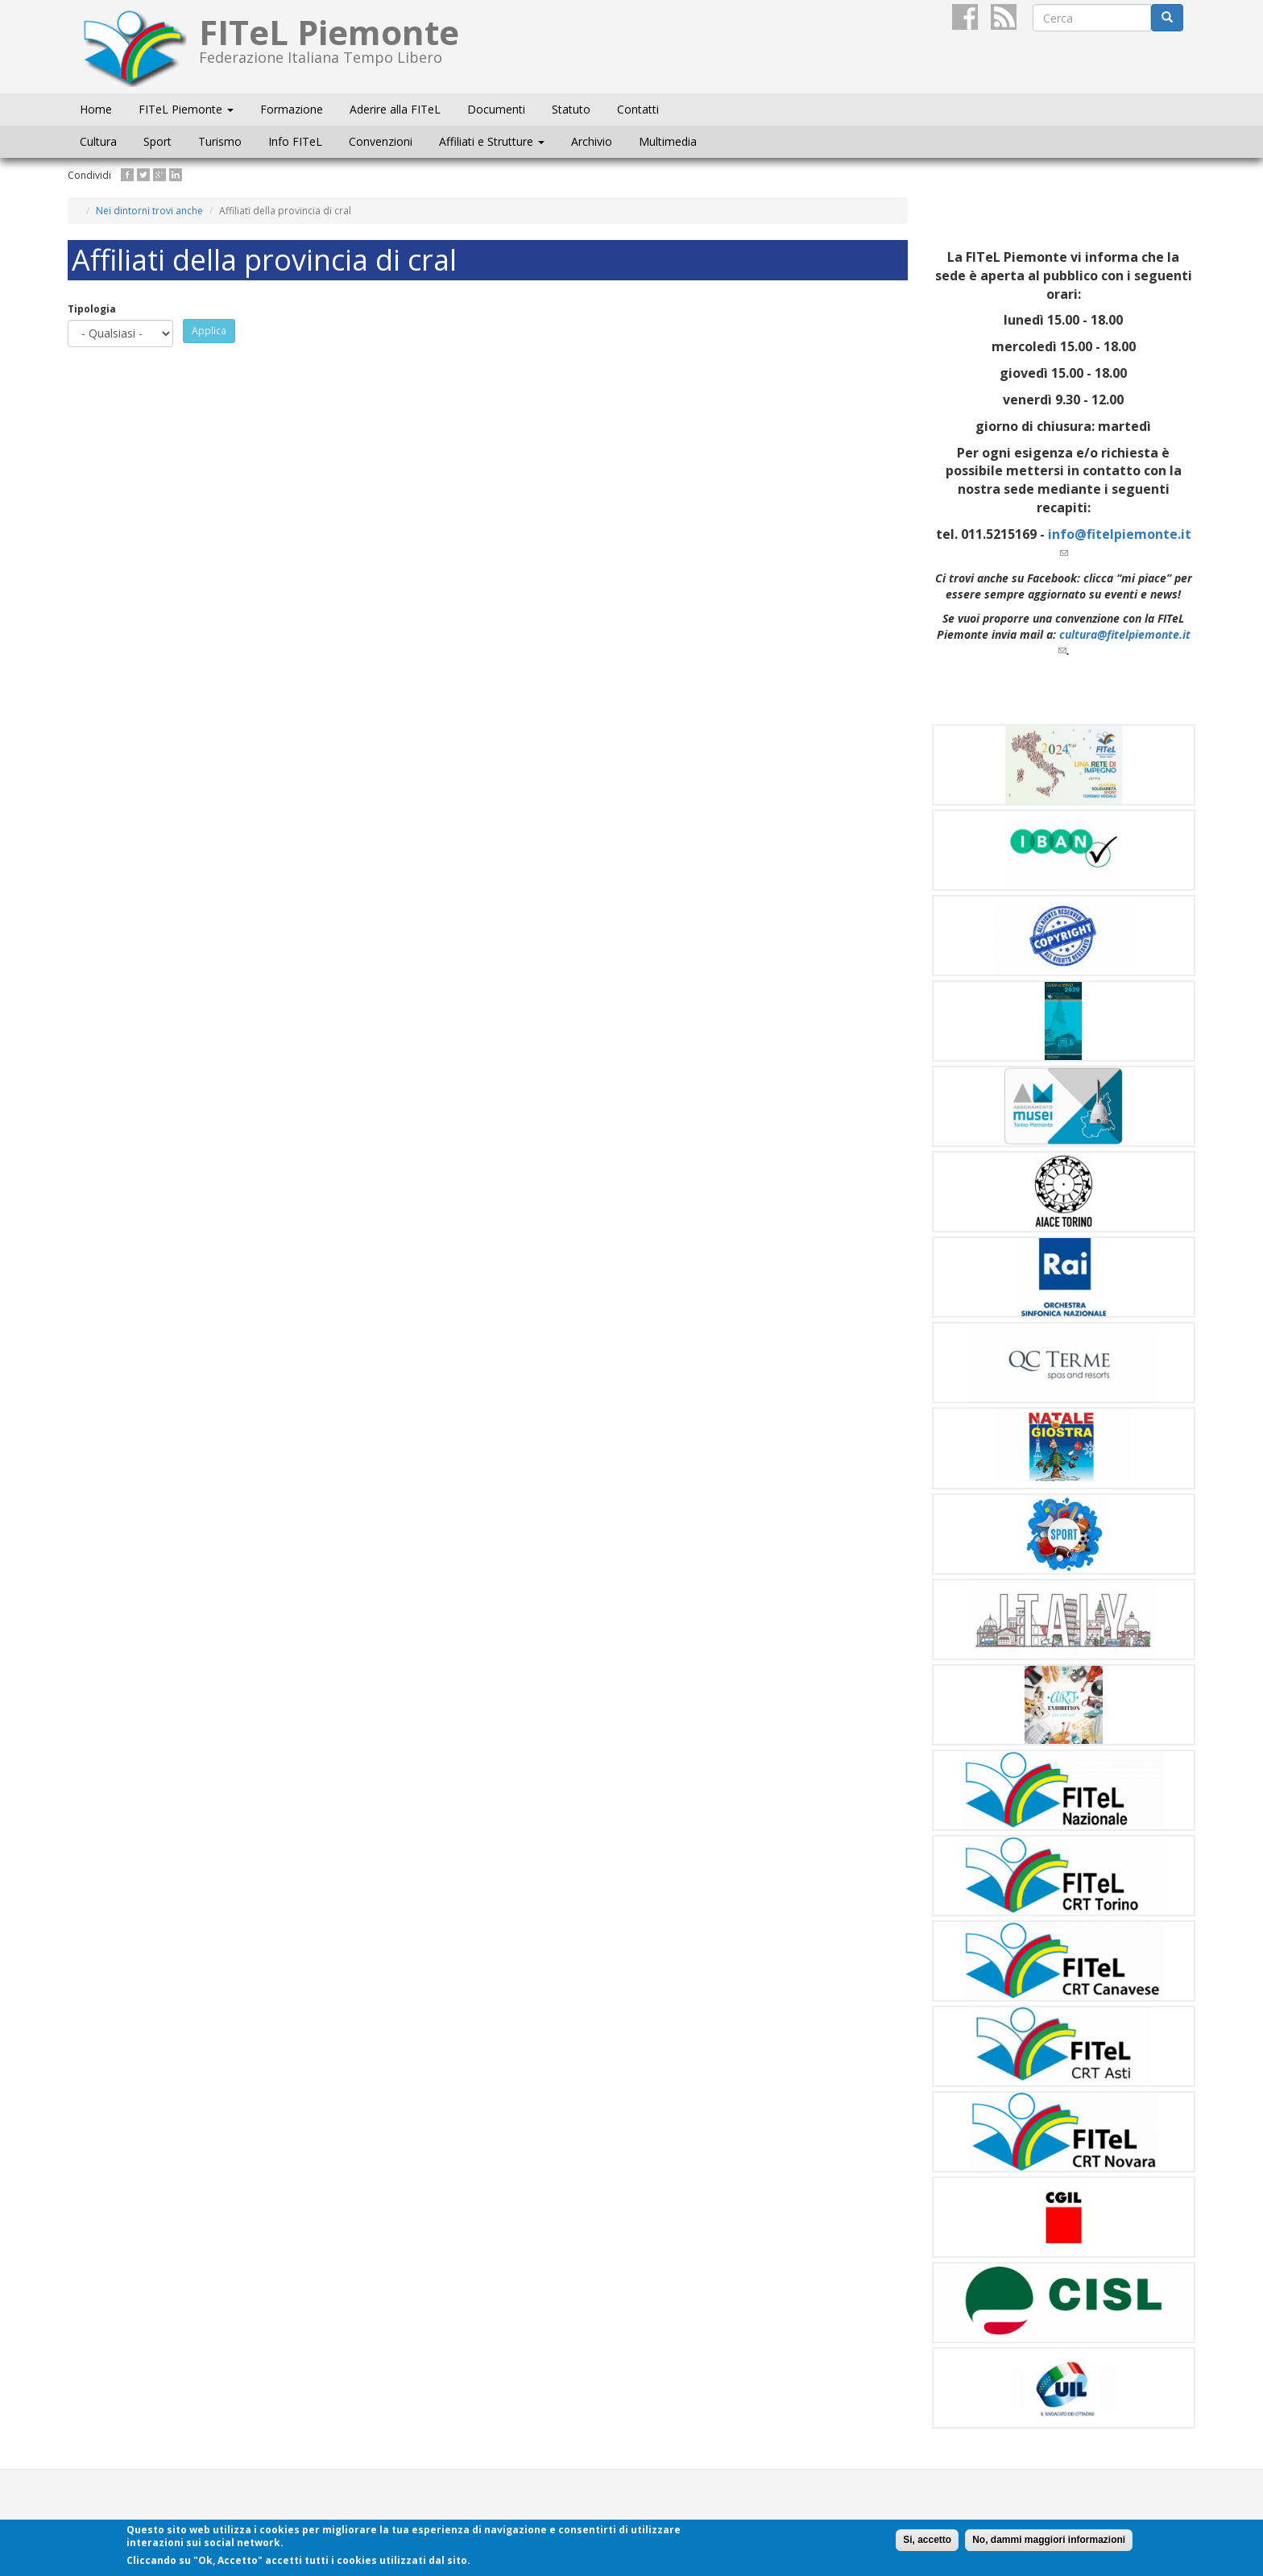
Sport (157, 141)
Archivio (591, 141)
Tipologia (92, 309)
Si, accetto (927, 2539)
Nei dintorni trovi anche (149, 210)
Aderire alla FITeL (395, 109)
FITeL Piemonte (186, 109)
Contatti (638, 109)
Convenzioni (380, 141)
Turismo (220, 141)
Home (96, 109)
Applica (209, 331)
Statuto (571, 109)
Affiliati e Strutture (492, 141)
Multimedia (668, 141)
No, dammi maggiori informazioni (1048, 2539)
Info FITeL (295, 141)
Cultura (98, 141)
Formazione (291, 109)
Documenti (496, 109)
